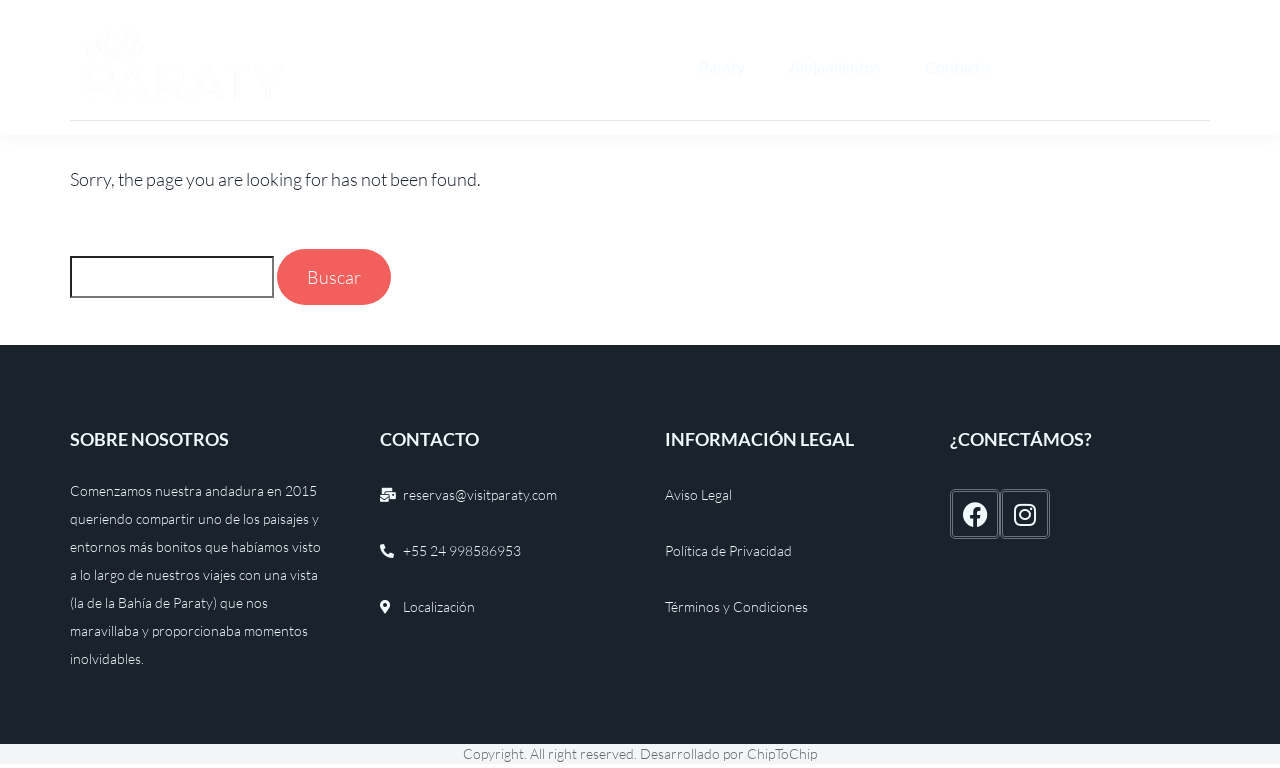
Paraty (722, 66)
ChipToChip (782, 753)
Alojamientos (835, 66)
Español (1059, 67)
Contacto (957, 66)
